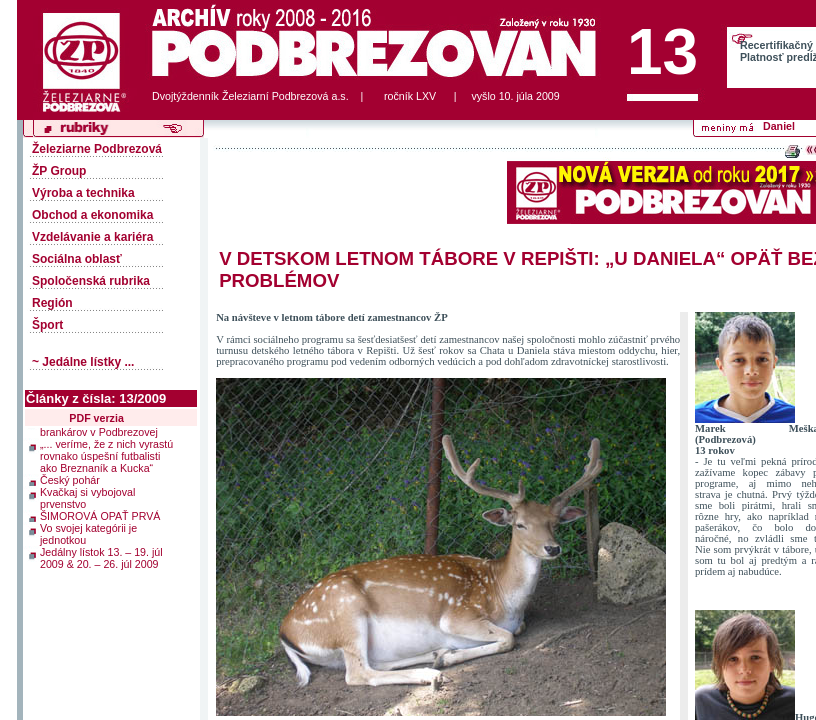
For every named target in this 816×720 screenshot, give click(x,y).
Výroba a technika (83, 193)
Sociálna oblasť (77, 259)
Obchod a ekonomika (92, 215)
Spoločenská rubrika (91, 281)
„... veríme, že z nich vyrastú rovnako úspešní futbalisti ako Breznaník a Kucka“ (106, 453)
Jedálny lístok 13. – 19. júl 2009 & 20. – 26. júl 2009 (101, 555)
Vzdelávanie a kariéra (92, 237)
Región (52, 303)
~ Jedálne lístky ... (83, 362)
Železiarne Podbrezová (97, 149)
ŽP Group (59, 171)
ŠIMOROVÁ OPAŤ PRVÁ (100, 513)
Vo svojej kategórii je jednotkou (88, 531)
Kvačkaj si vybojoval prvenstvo (87, 495)
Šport (47, 325)
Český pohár (70, 477)
